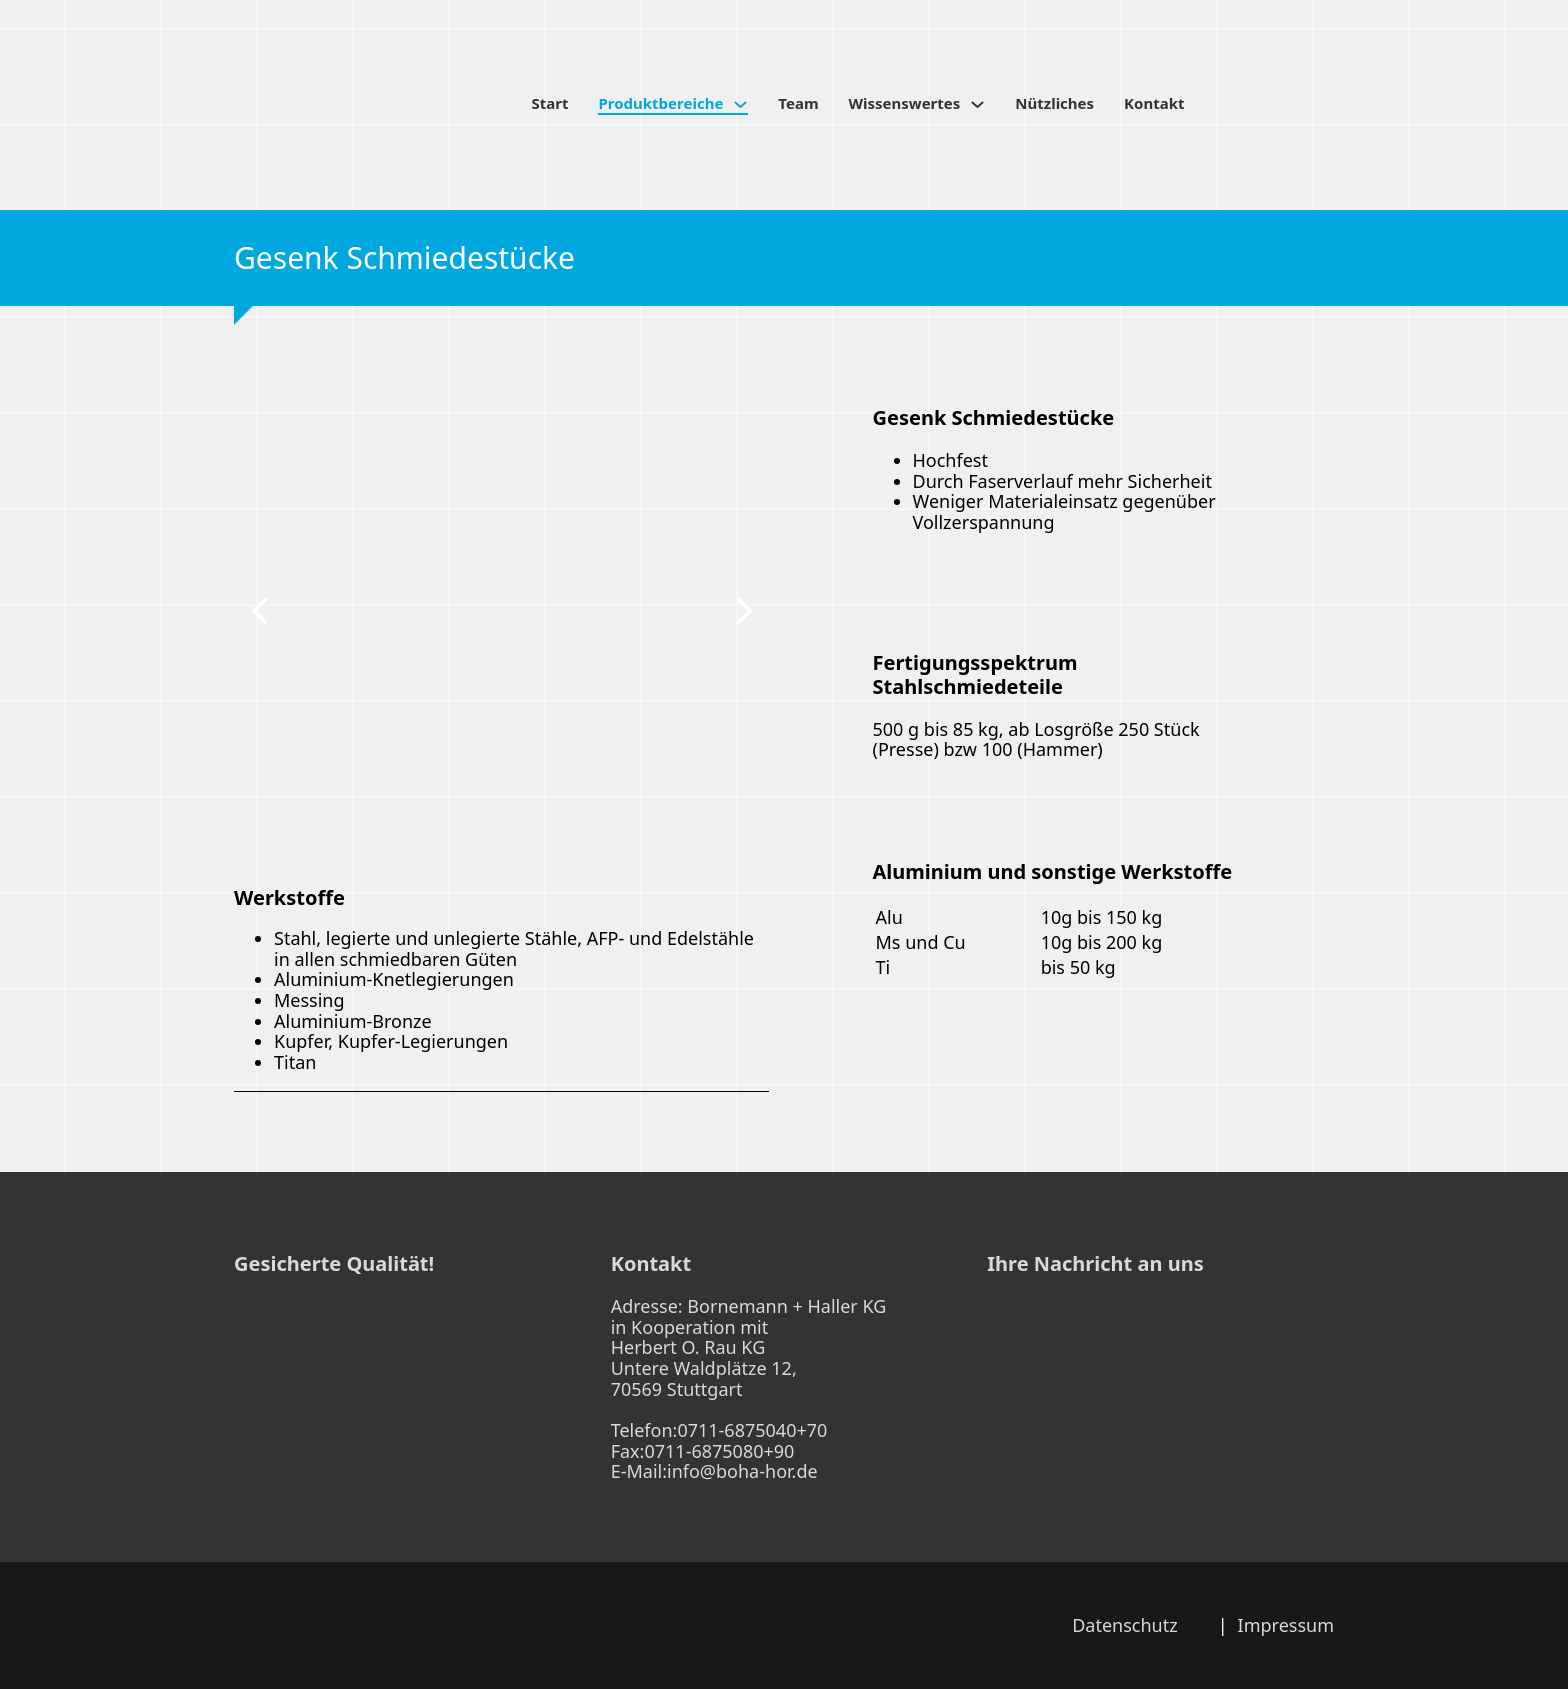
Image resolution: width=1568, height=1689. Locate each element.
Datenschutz (1124, 1625)
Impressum (1286, 1625)
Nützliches (1054, 103)
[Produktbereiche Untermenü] (740, 104)
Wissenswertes (905, 103)
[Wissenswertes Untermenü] (977, 104)
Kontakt (1154, 103)
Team (798, 103)
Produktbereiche (660, 103)
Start (550, 103)
